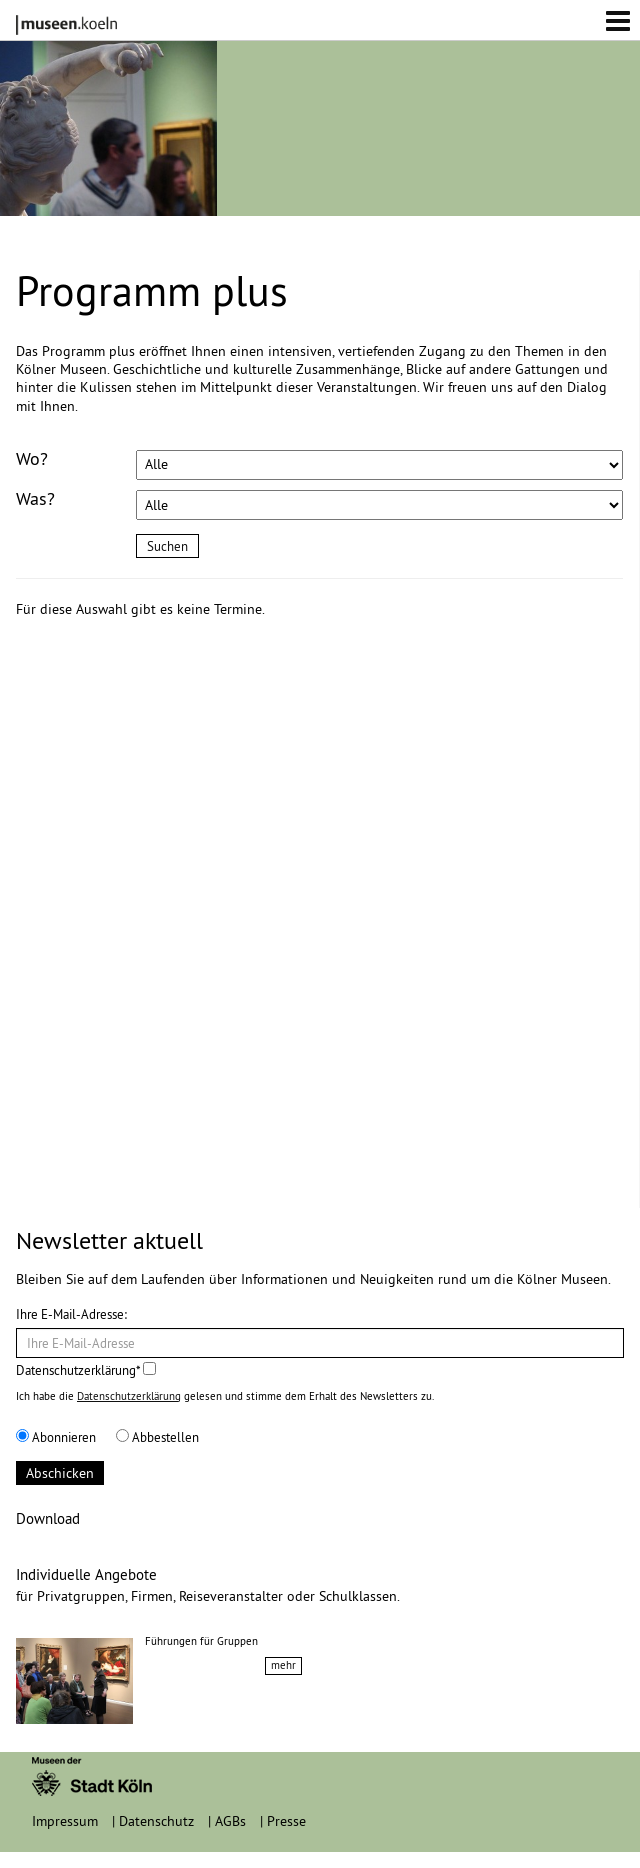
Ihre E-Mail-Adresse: (71, 1314)
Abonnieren (56, 1437)
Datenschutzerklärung (129, 1396)
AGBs (230, 1821)
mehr (283, 1665)
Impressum (65, 1821)
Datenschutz (156, 1821)
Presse (286, 1821)
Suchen (167, 546)
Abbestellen (157, 1437)
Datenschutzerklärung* (86, 1370)
